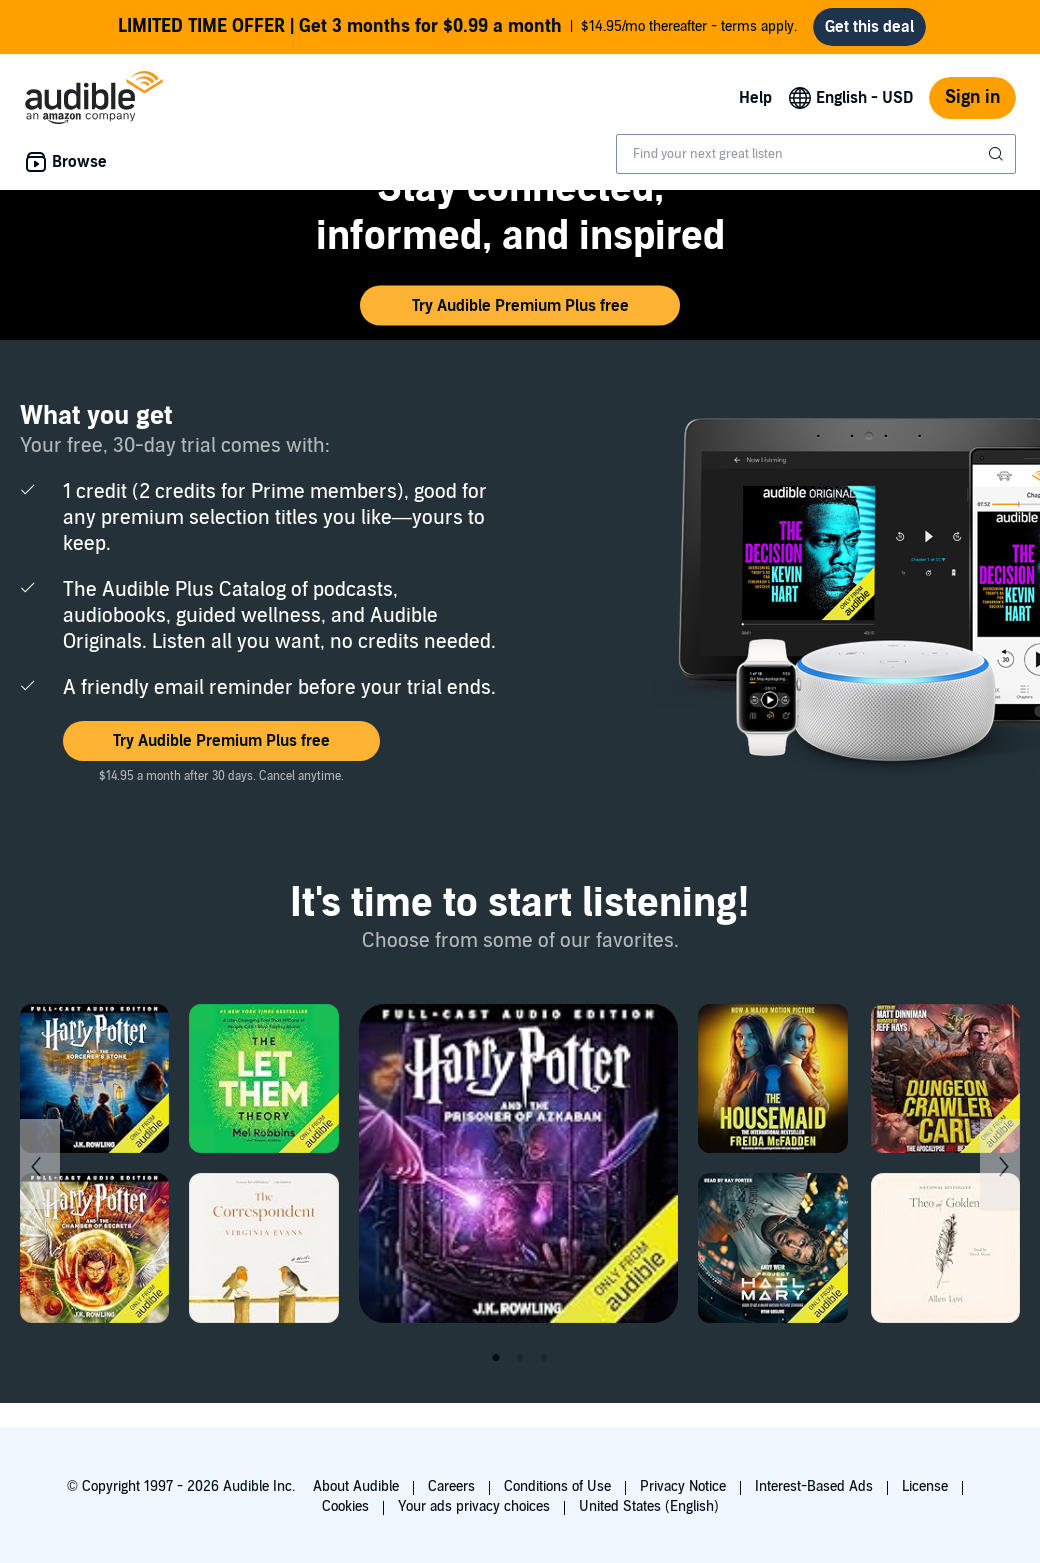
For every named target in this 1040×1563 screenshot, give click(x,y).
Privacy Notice (683, 1486)
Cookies (345, 1506)
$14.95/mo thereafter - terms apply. (457, 27)
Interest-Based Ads (814, 1486)
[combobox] (816, 154)
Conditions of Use (557, 1486)
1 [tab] (496, 1358)
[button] (520, 306)
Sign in (972, 97)
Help (755, 98)
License (925, 1486)
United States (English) (649, 1506)
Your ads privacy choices (474, 1506)
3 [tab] (544, 1358)
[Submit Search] (998, 154)
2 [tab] (520, 1358)
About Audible (356, 1486)
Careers (451, 1486)
